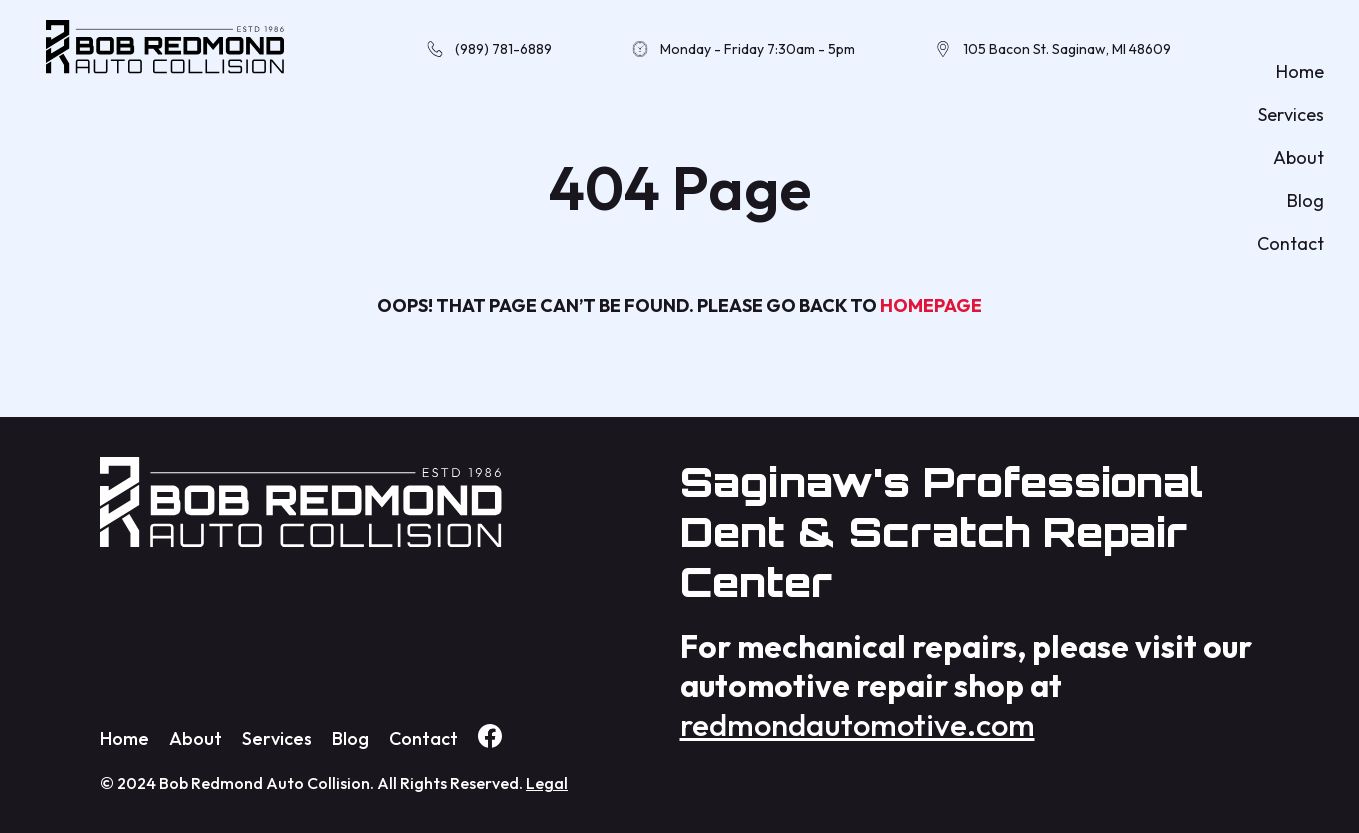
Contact (1290, 243)
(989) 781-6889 (503, 49)
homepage (931, 305)
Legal (547, 783)
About (1298, 157)
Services (1291, 114)
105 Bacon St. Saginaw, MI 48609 (1067, 49)
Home (1300, 71)
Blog (1305, 200)
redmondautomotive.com (857, 724)
